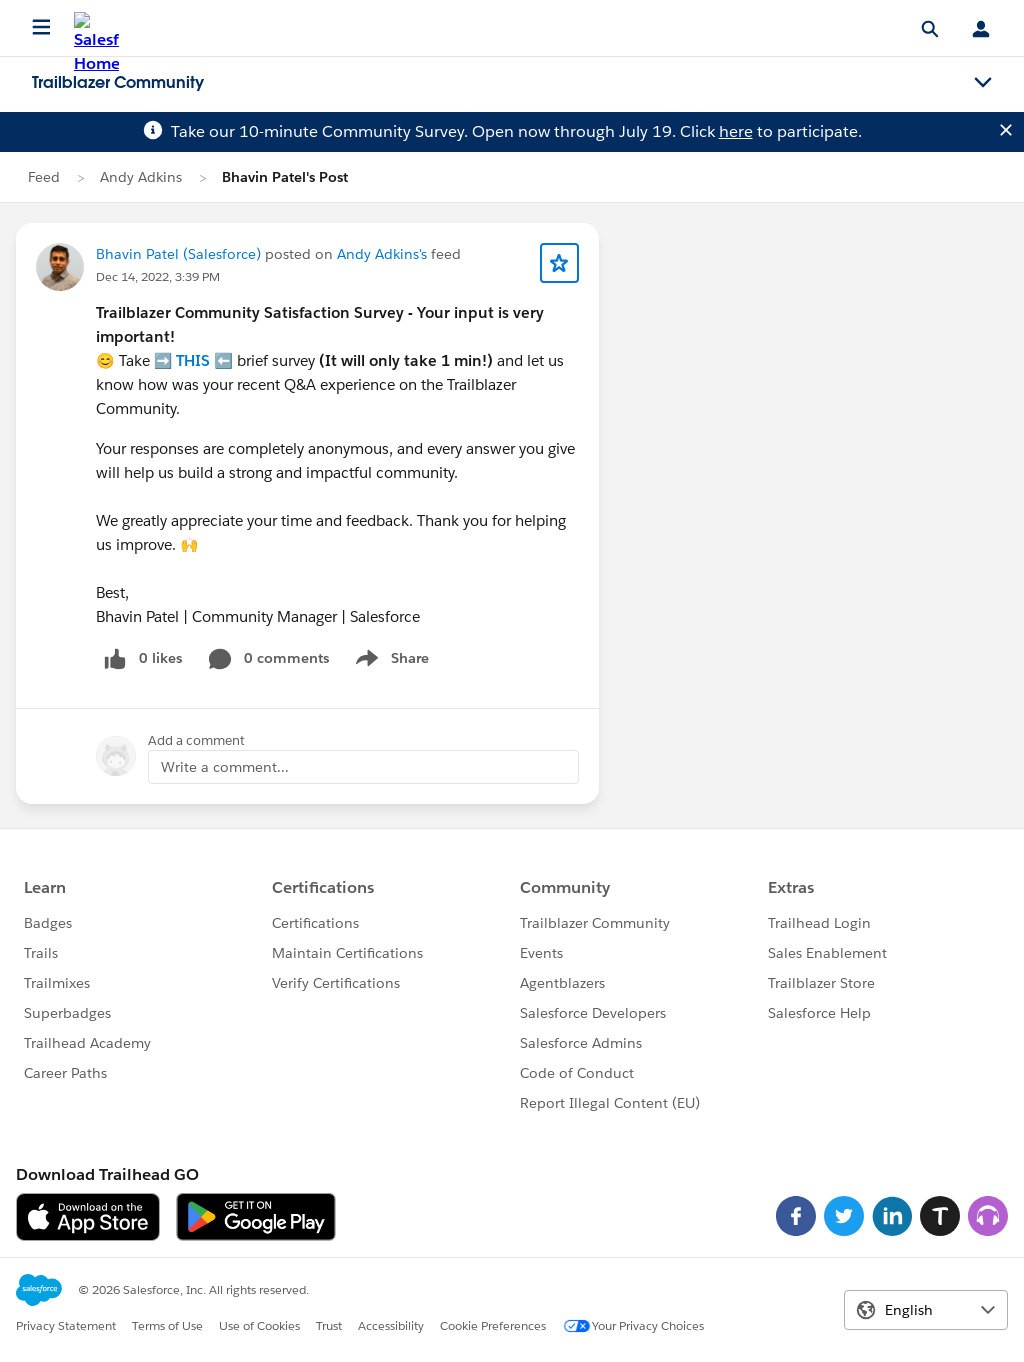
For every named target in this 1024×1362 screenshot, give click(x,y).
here (736, 131)
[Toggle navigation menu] (983, 83)
